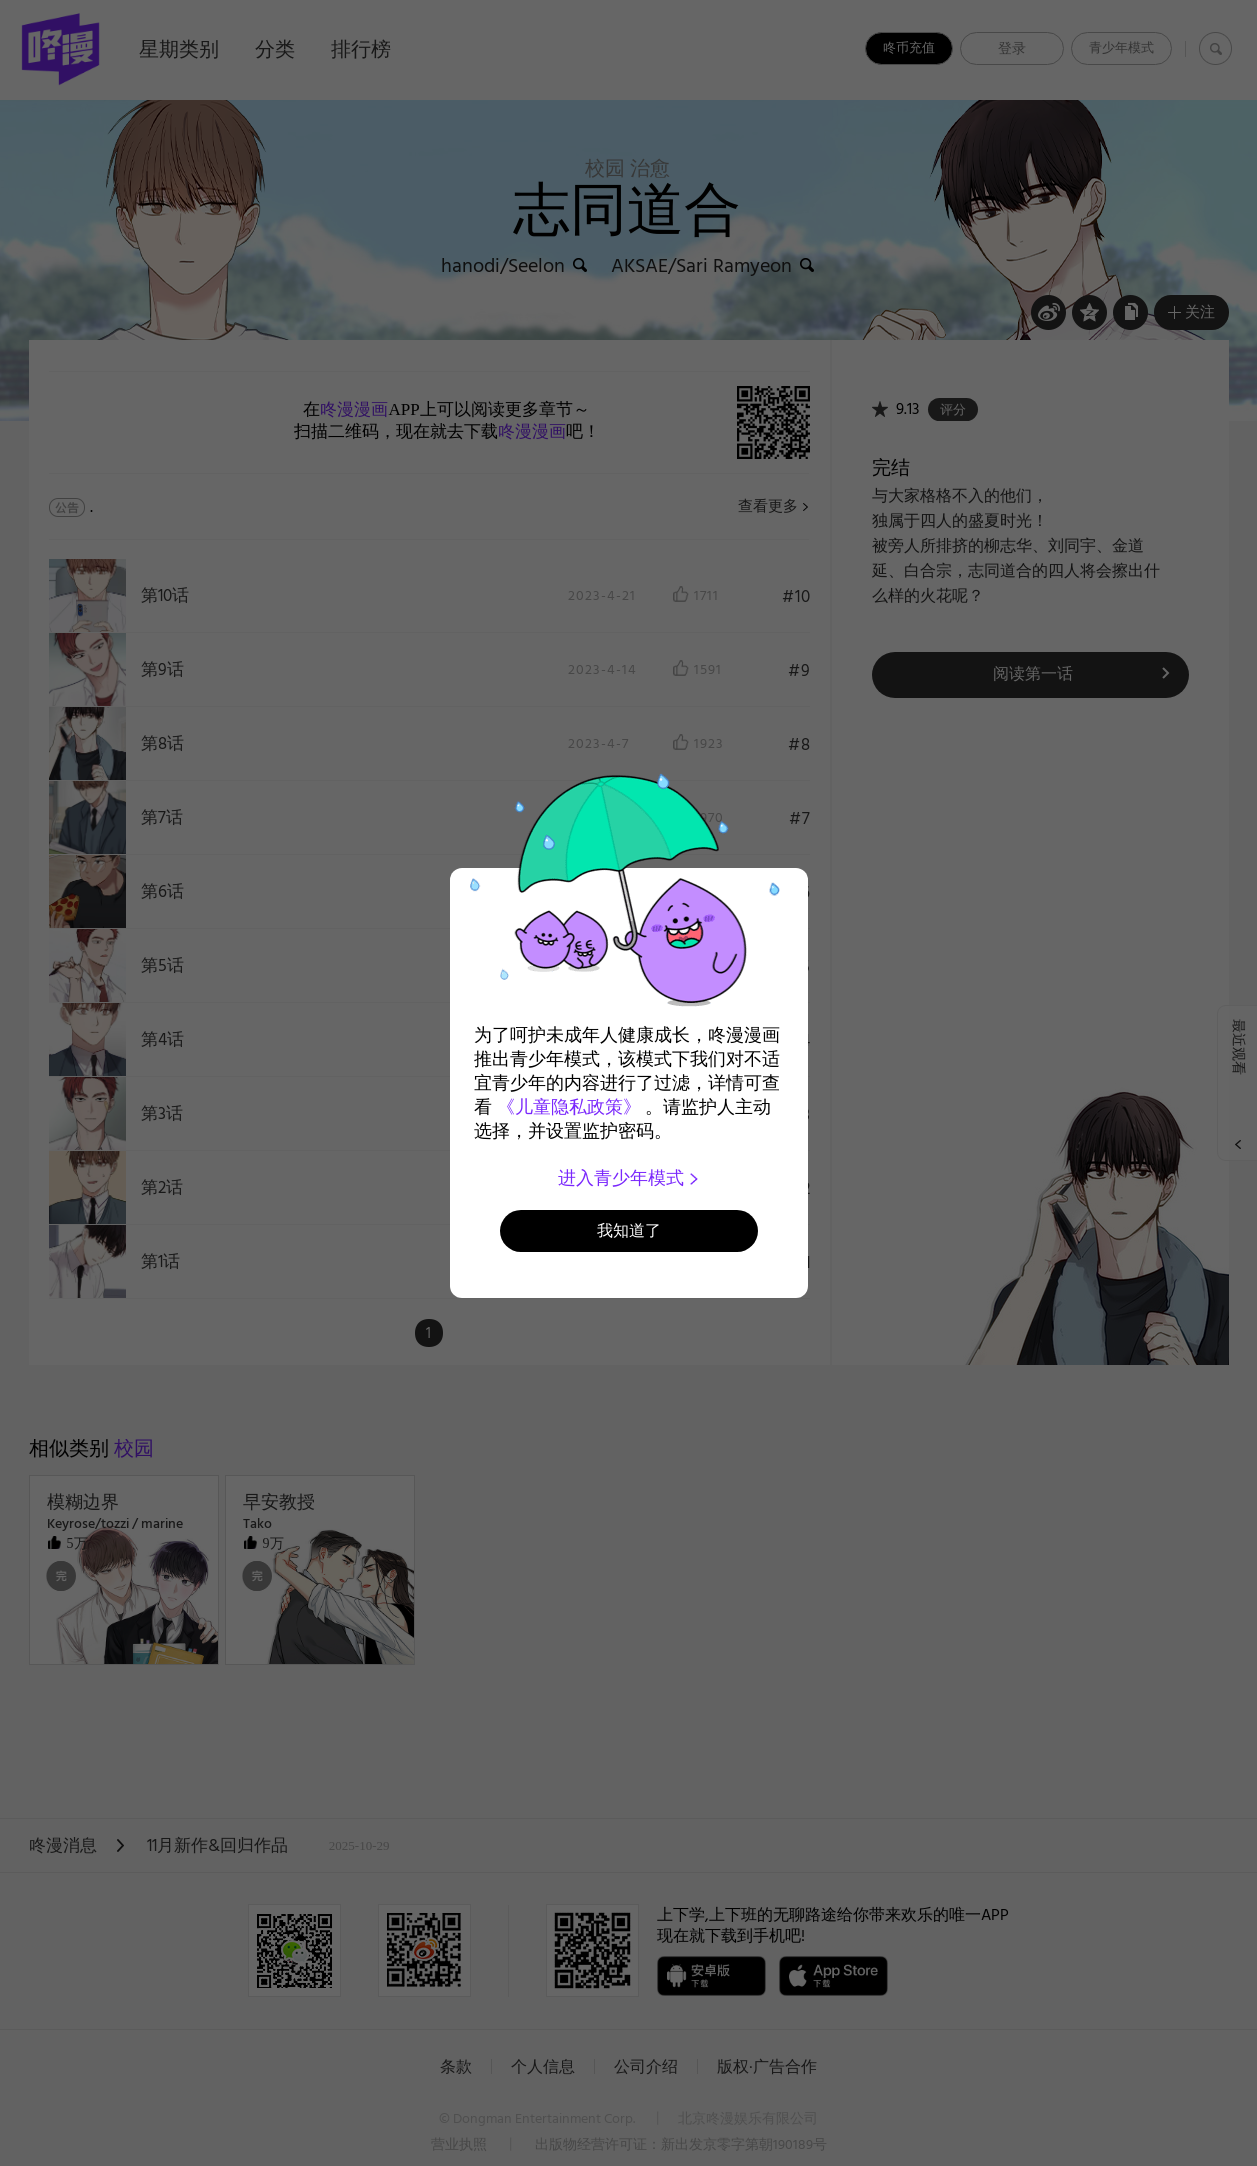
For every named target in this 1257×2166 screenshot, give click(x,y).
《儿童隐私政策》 (569, 1107)
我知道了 (629, 1230)
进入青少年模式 (628, 1178)
